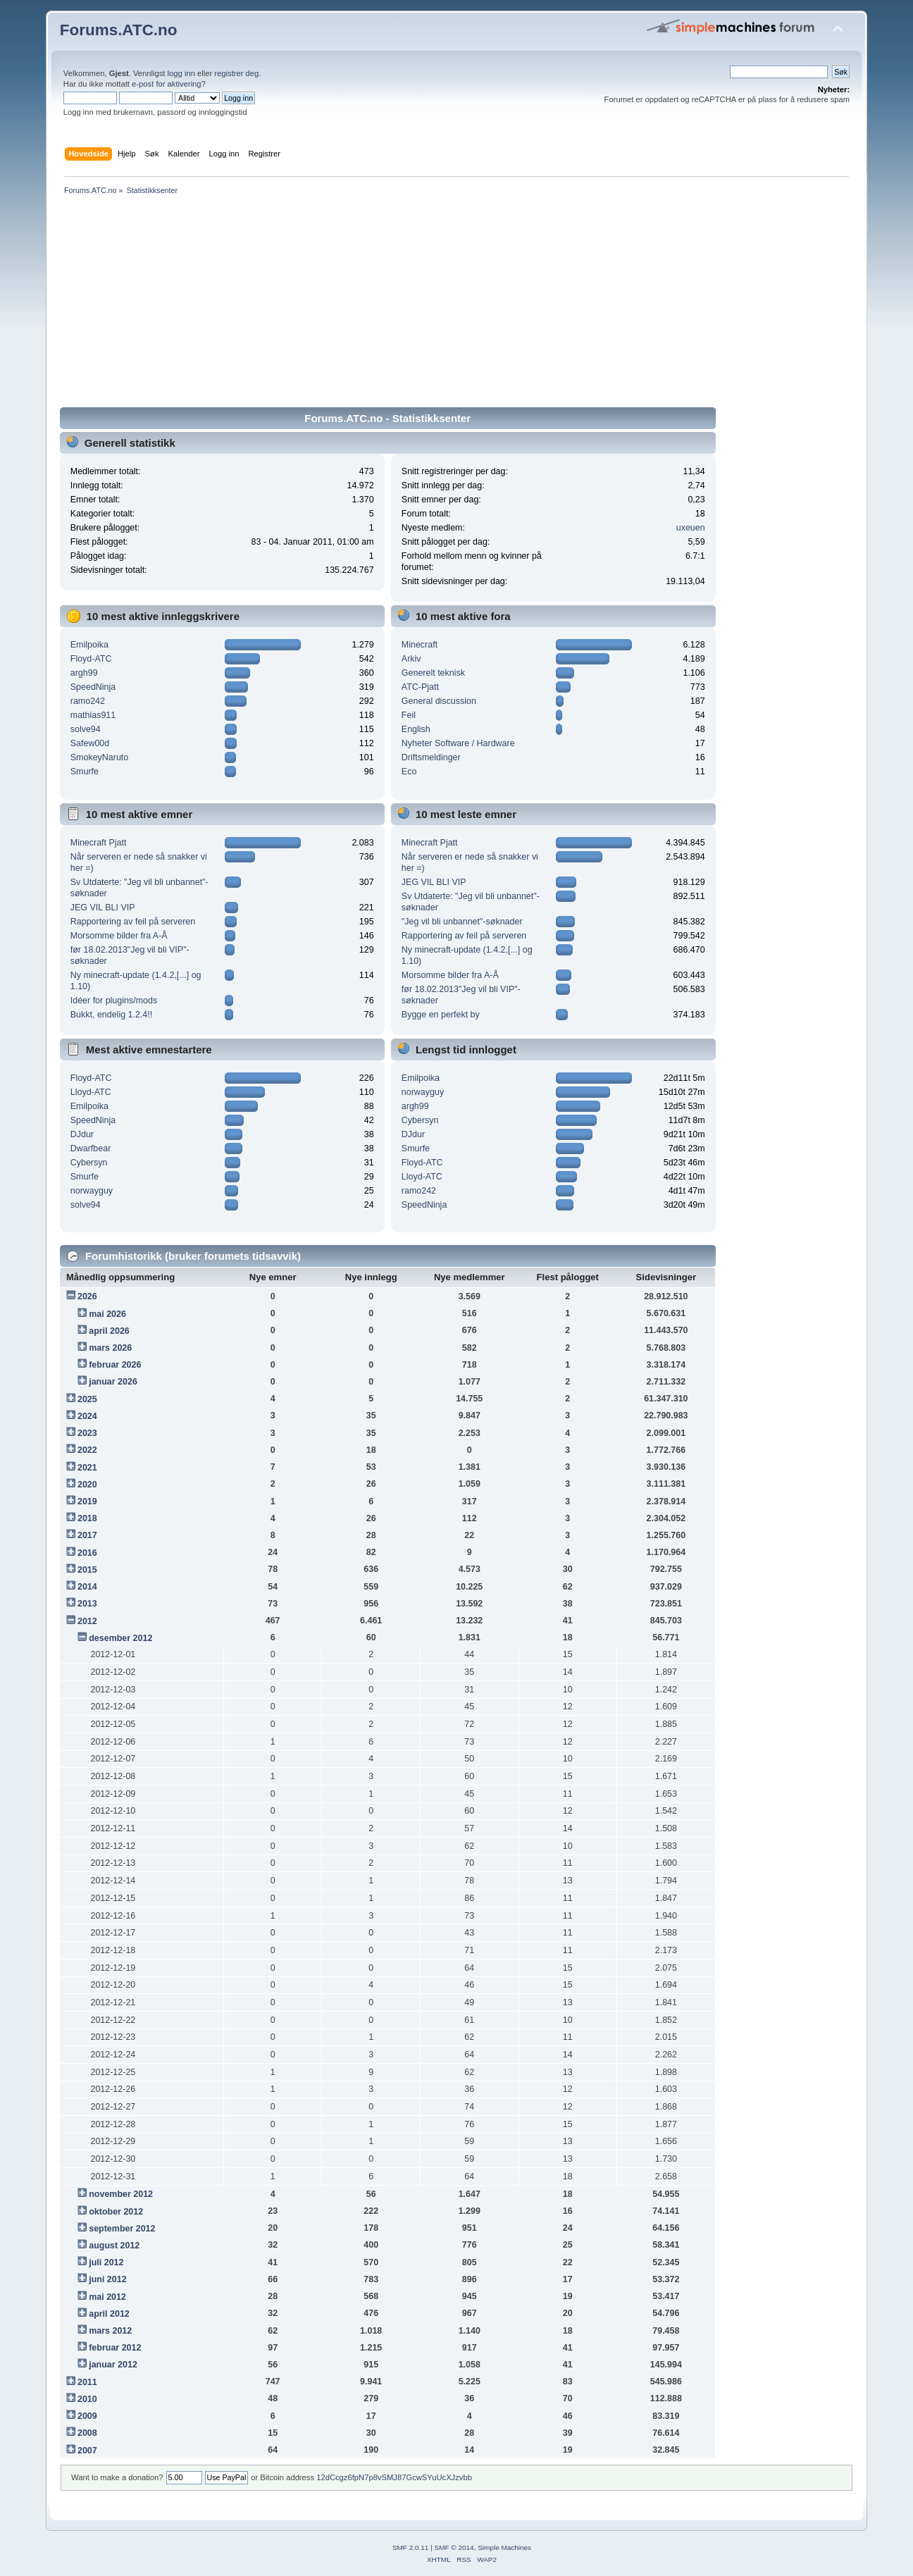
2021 (87, 1468)
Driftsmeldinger (431, 757)
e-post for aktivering (166, 84)
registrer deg (236, 73)
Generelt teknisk (433, 673)
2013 (87, 1604)
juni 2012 (107, 2279)
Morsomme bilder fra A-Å (119, 936)
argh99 (84, 673)
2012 (87, 1621)
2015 (87, 1570)
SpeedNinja (93, 687)
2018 (87, 1518)
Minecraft (419, 645)
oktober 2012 (116, 2212)
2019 (87, 1501)
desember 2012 (120, 1638)
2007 (87, 2451)
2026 (87, 1296)
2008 (87, 2433)
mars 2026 (110, 1348)
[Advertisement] (456, 303)
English (416, 729)
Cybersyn (89, 1163)
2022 (87, 1450)
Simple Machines (504, 2547)
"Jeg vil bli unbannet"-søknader (462, 922)
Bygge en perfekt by (441, 1015)
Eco (409, 771)
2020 (87, 1485)
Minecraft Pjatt (98, 843)
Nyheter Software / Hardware (458, 743)
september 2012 (122, 2229)
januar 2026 (113, 1382)
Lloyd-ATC (90, 1092)
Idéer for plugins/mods (113, 1000)
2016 (87, 1553)
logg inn (181, 73)
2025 (87, 1399)
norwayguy (91, 1191)
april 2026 (109, 1331)
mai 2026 (107, 1314)
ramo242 (87, 701)
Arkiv (411, 659)
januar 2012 (113, 2365)
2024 (87, 1416)
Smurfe (84, 771)
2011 (87, 2382)
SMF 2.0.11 (410, 2547)
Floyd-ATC (91, 659)
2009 (87, 2416)
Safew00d (89, 743)
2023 (87, 1433)
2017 (87, 1535)
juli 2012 (106, 2262)
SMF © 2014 (454, 2547)
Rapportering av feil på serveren (132, 922)
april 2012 (109, 2314)
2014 (87, 1587)
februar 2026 (115, 1365)
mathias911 (93, 715)
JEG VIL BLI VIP (102, 907)
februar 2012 (115, 2348)
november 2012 (121, 2194)
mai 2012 (107, 2297)
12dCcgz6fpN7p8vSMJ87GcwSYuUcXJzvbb (394, 2477)
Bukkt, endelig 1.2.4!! (111, 1015)
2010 (87, 2399)
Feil (409, 715)
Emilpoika (89, 645)
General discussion (439, 701)
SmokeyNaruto (99, 757)
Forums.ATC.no (119, 30)
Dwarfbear (90, 1148)
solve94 (85, 729)
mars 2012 (110, 2331)
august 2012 (114, 2245)
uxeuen (690, 528)
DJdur (82, 1134)
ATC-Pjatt (420, 687)
